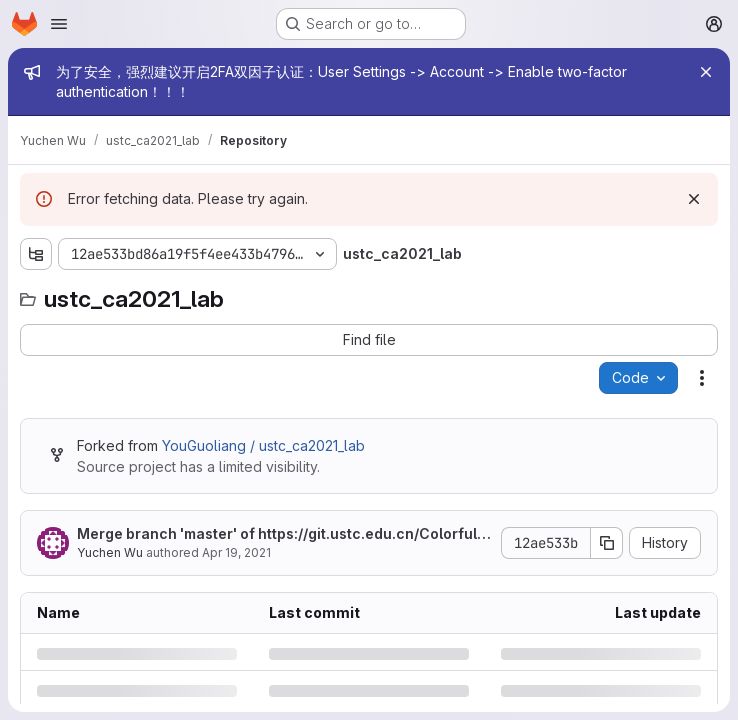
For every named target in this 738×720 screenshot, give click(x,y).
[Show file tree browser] (36, 254)
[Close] (706, 72)
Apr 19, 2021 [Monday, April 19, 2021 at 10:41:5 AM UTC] (236, 552)
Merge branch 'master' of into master (284, 534)
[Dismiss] (694, 199)
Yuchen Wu (110, 552)
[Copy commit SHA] (607, 543)
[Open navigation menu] (59, 24)
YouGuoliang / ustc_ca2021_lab (263, 445)
